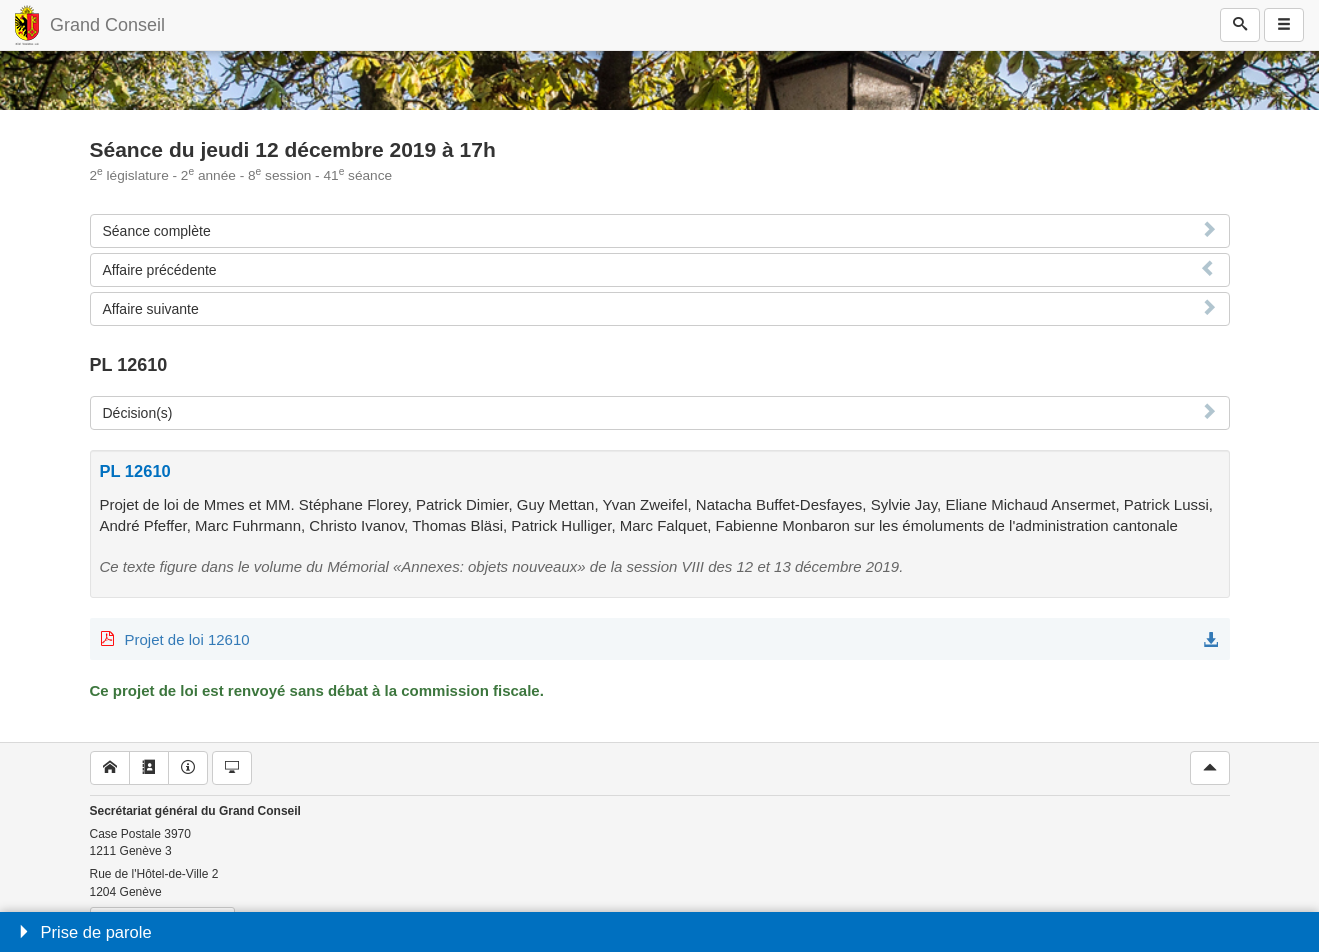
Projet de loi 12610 (187, 639)
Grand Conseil (107, 25)
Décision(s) (138, 413)
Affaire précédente (160, 270)
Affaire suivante (151, 309)
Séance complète (157, 231)
